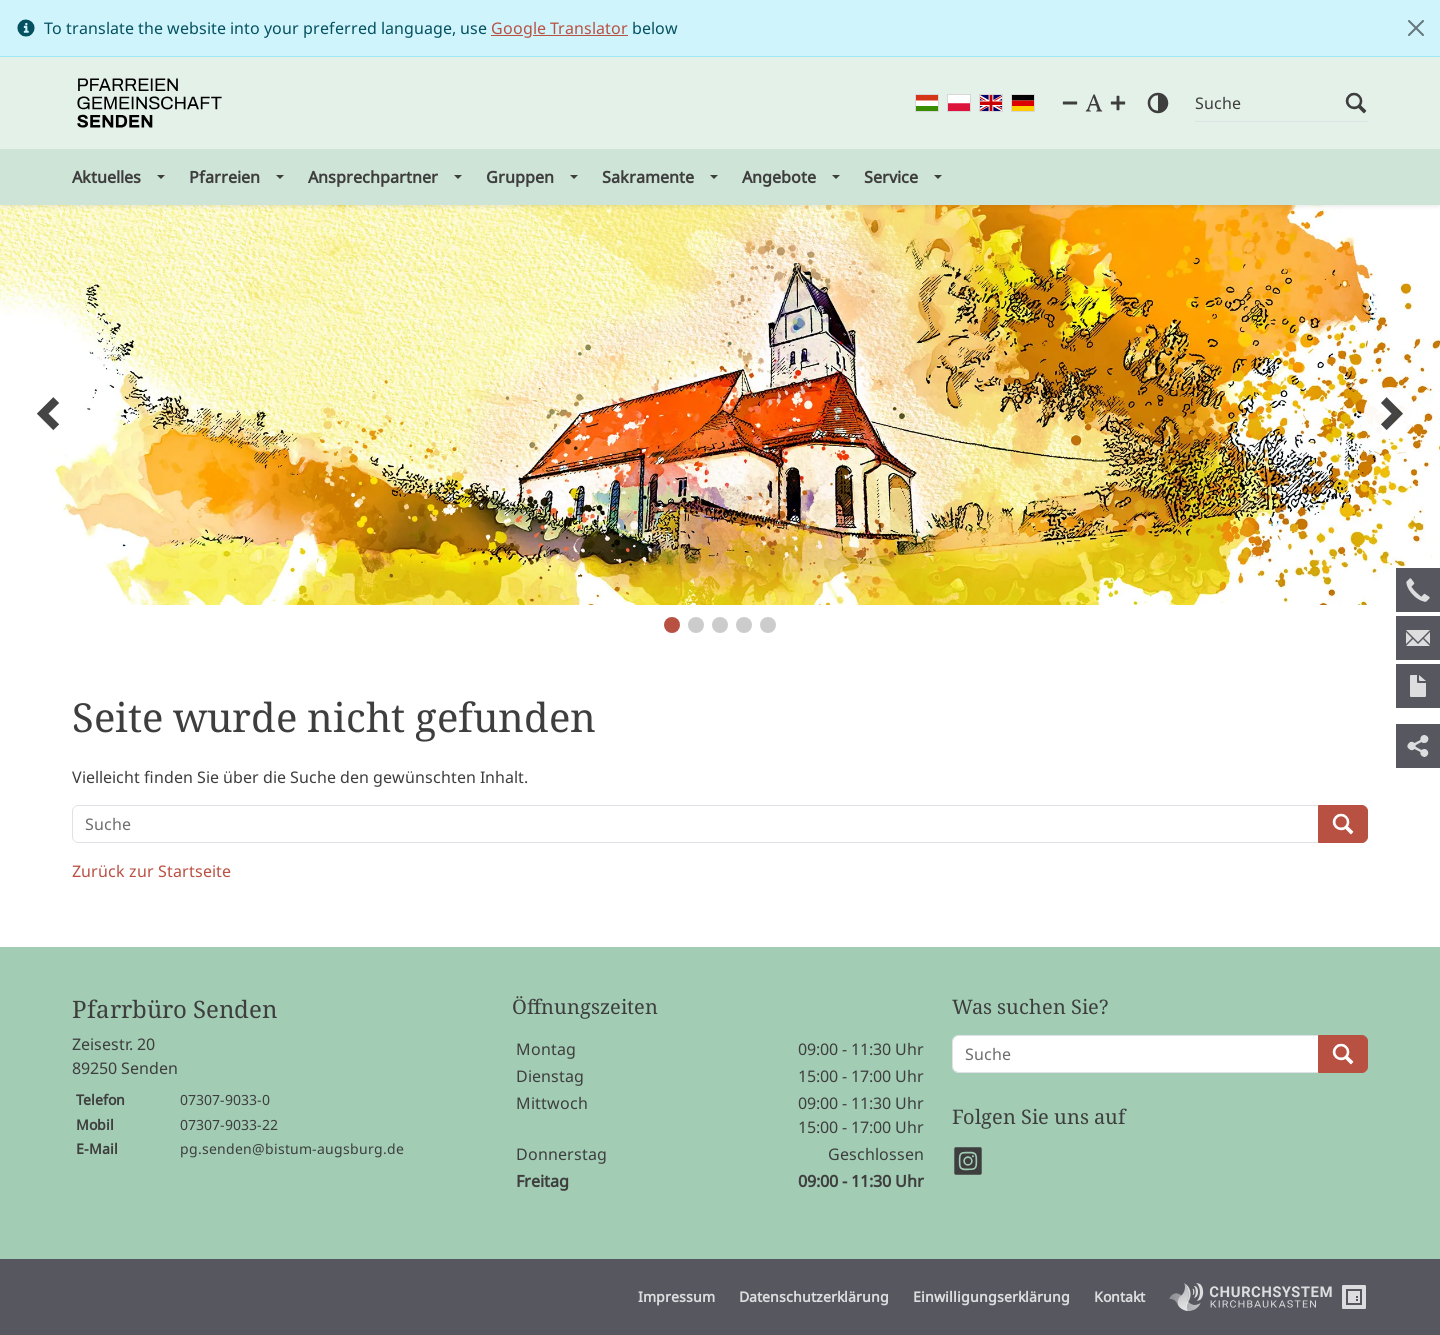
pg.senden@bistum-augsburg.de (292, 1148)
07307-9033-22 (229, 1124)
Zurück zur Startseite (151, 871)
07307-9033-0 (225, 1099)
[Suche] (1270, 103)
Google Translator (559, 28)
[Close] (1416, 28)
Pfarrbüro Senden (174, 1009)
